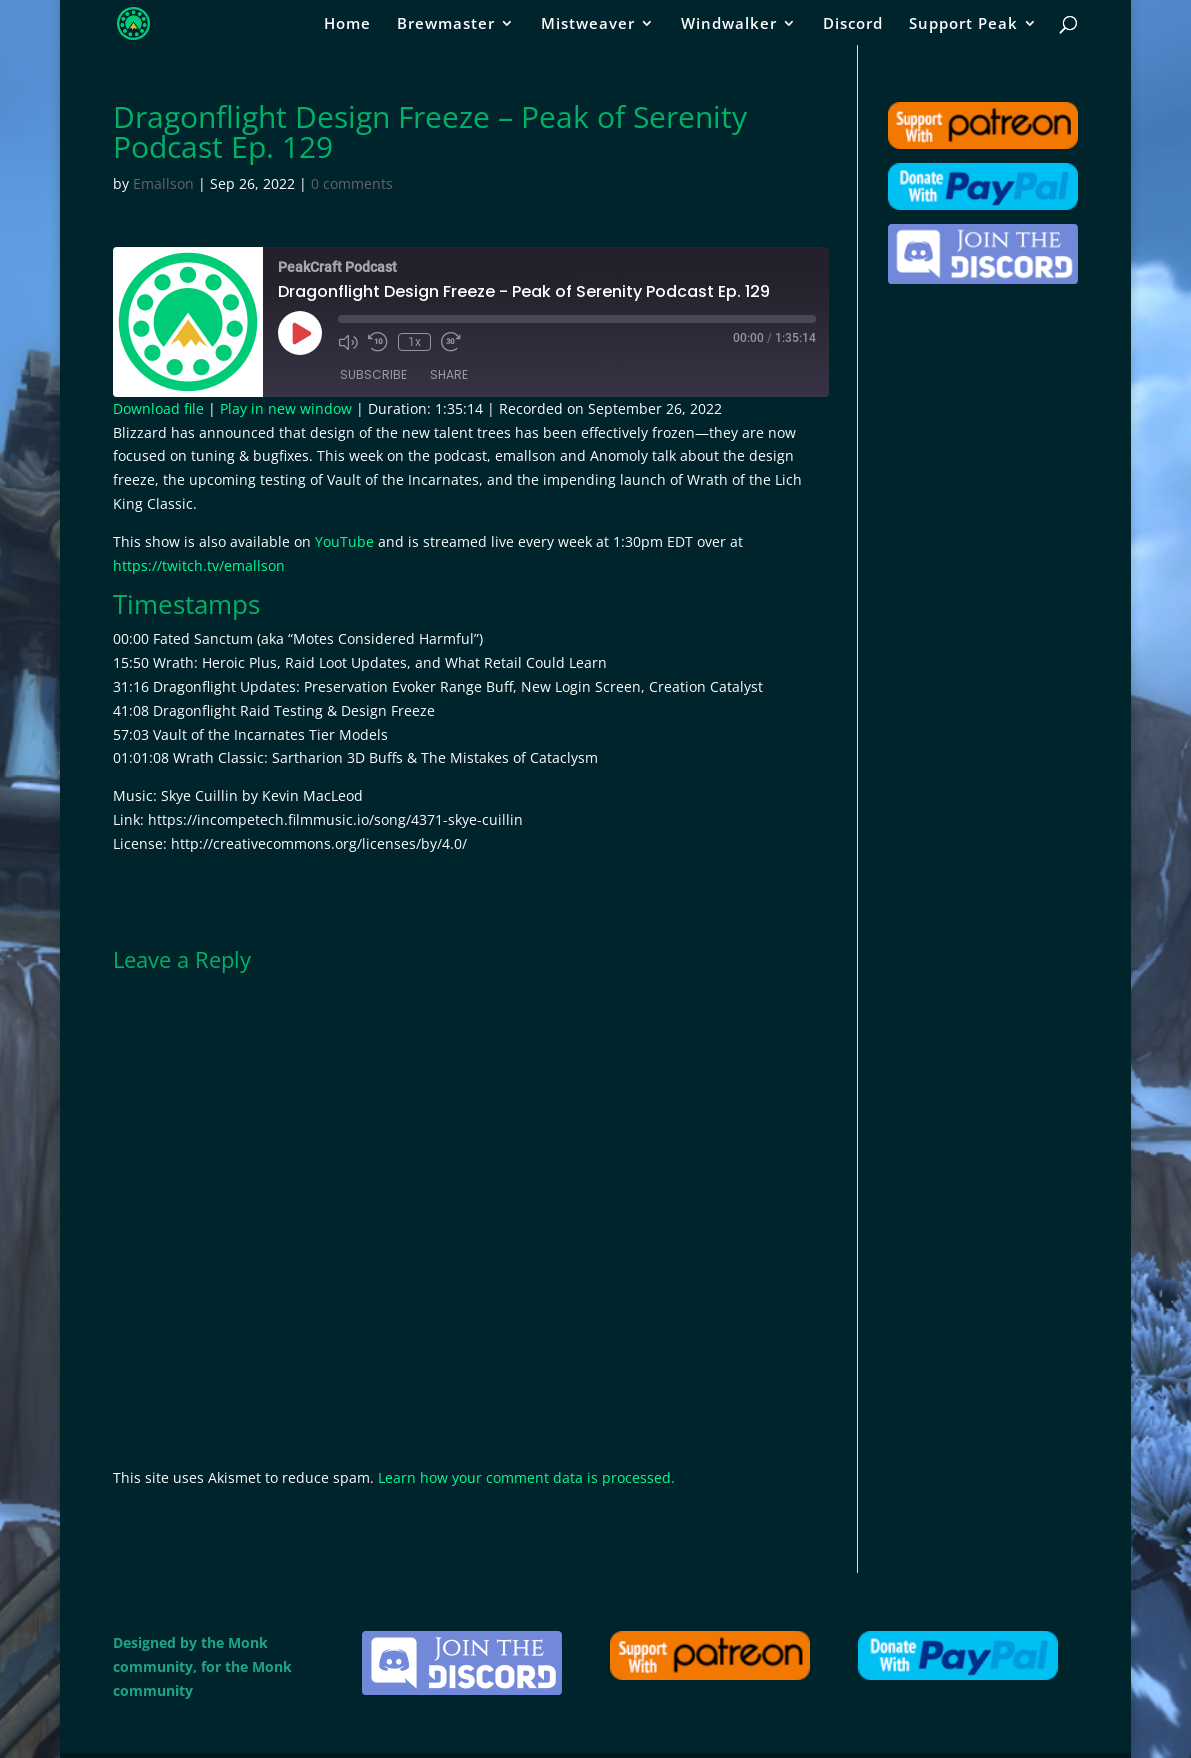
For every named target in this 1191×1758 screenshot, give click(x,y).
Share (449, 374)
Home (347, 24)
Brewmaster (446, 24)
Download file (158, 408)
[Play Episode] (300, 333)
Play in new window (286, 408)
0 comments (352, 183)
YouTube (344, 541)
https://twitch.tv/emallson (199, 565)
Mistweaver (588, 24)
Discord (853, 24)
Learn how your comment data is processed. (526, 1477)
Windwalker (729, 24)
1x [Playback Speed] (414, 342)
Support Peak (963, 24)
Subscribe (373, 374)
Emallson (163, 183)
